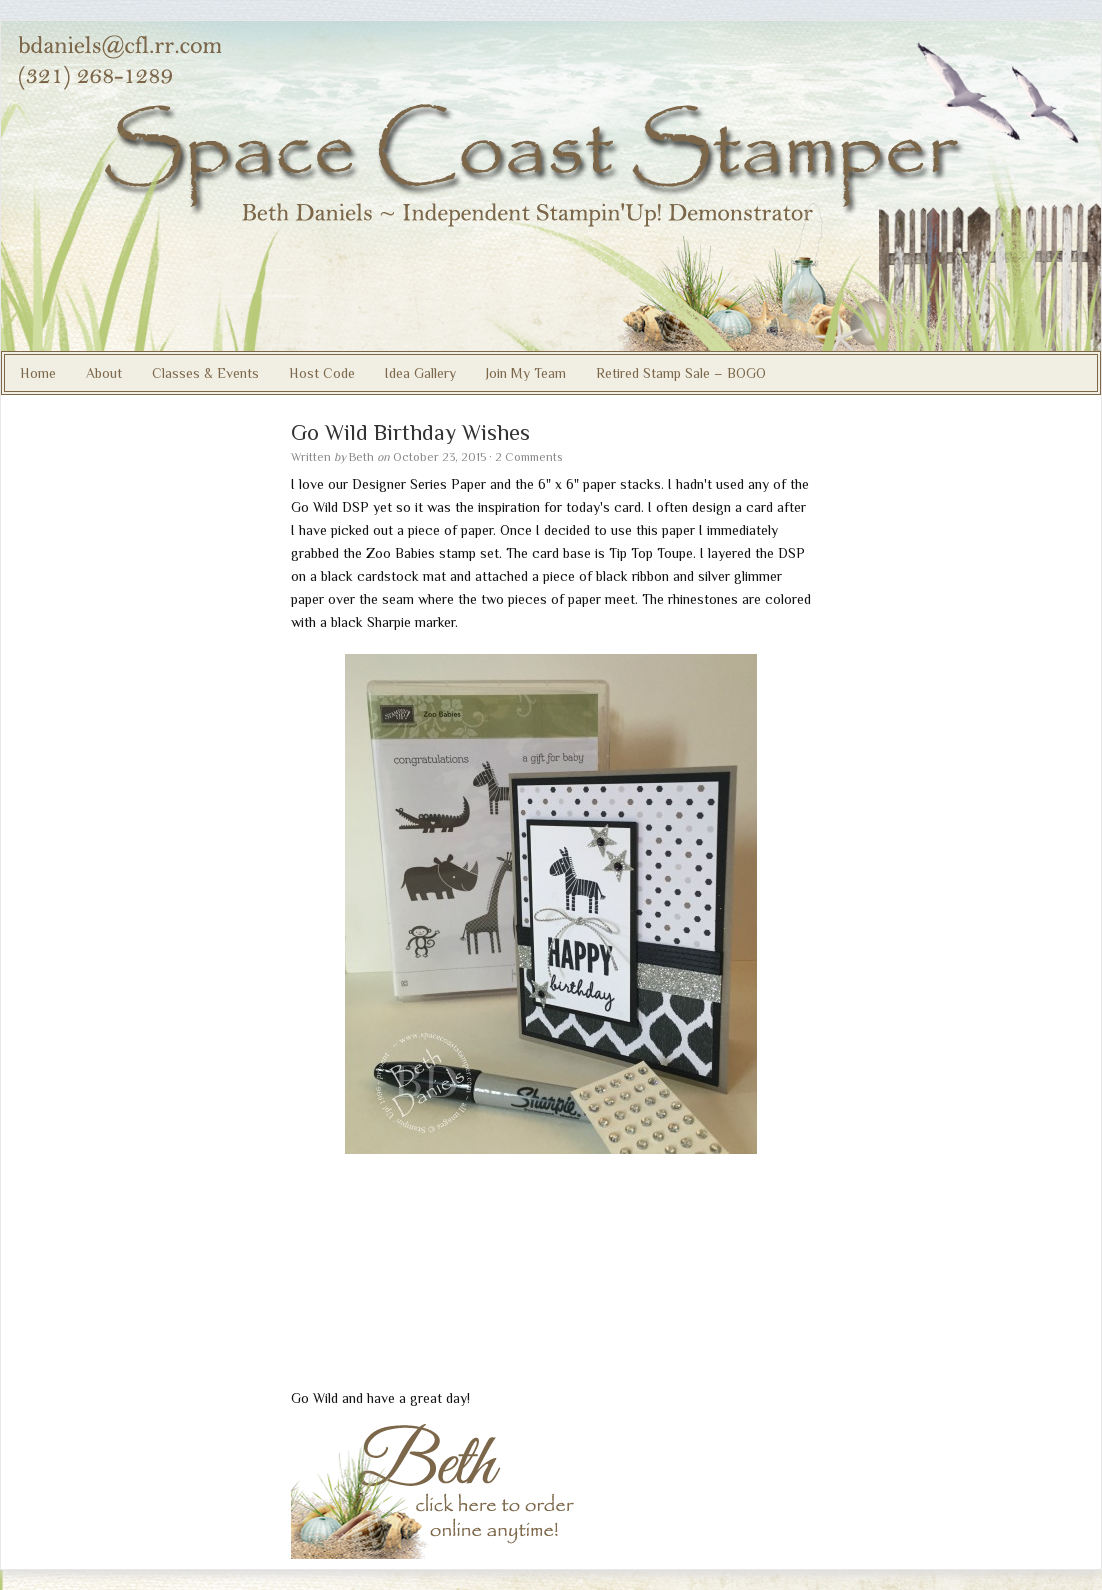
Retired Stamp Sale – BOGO (681, 373)
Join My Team (526, 373)
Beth (361, 457)
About (104, 373)
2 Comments (528, 457)
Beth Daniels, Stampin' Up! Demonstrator (551, 186)
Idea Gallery (420, 373)
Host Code (322, 373)
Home (38, 373)
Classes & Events (205, 373)
